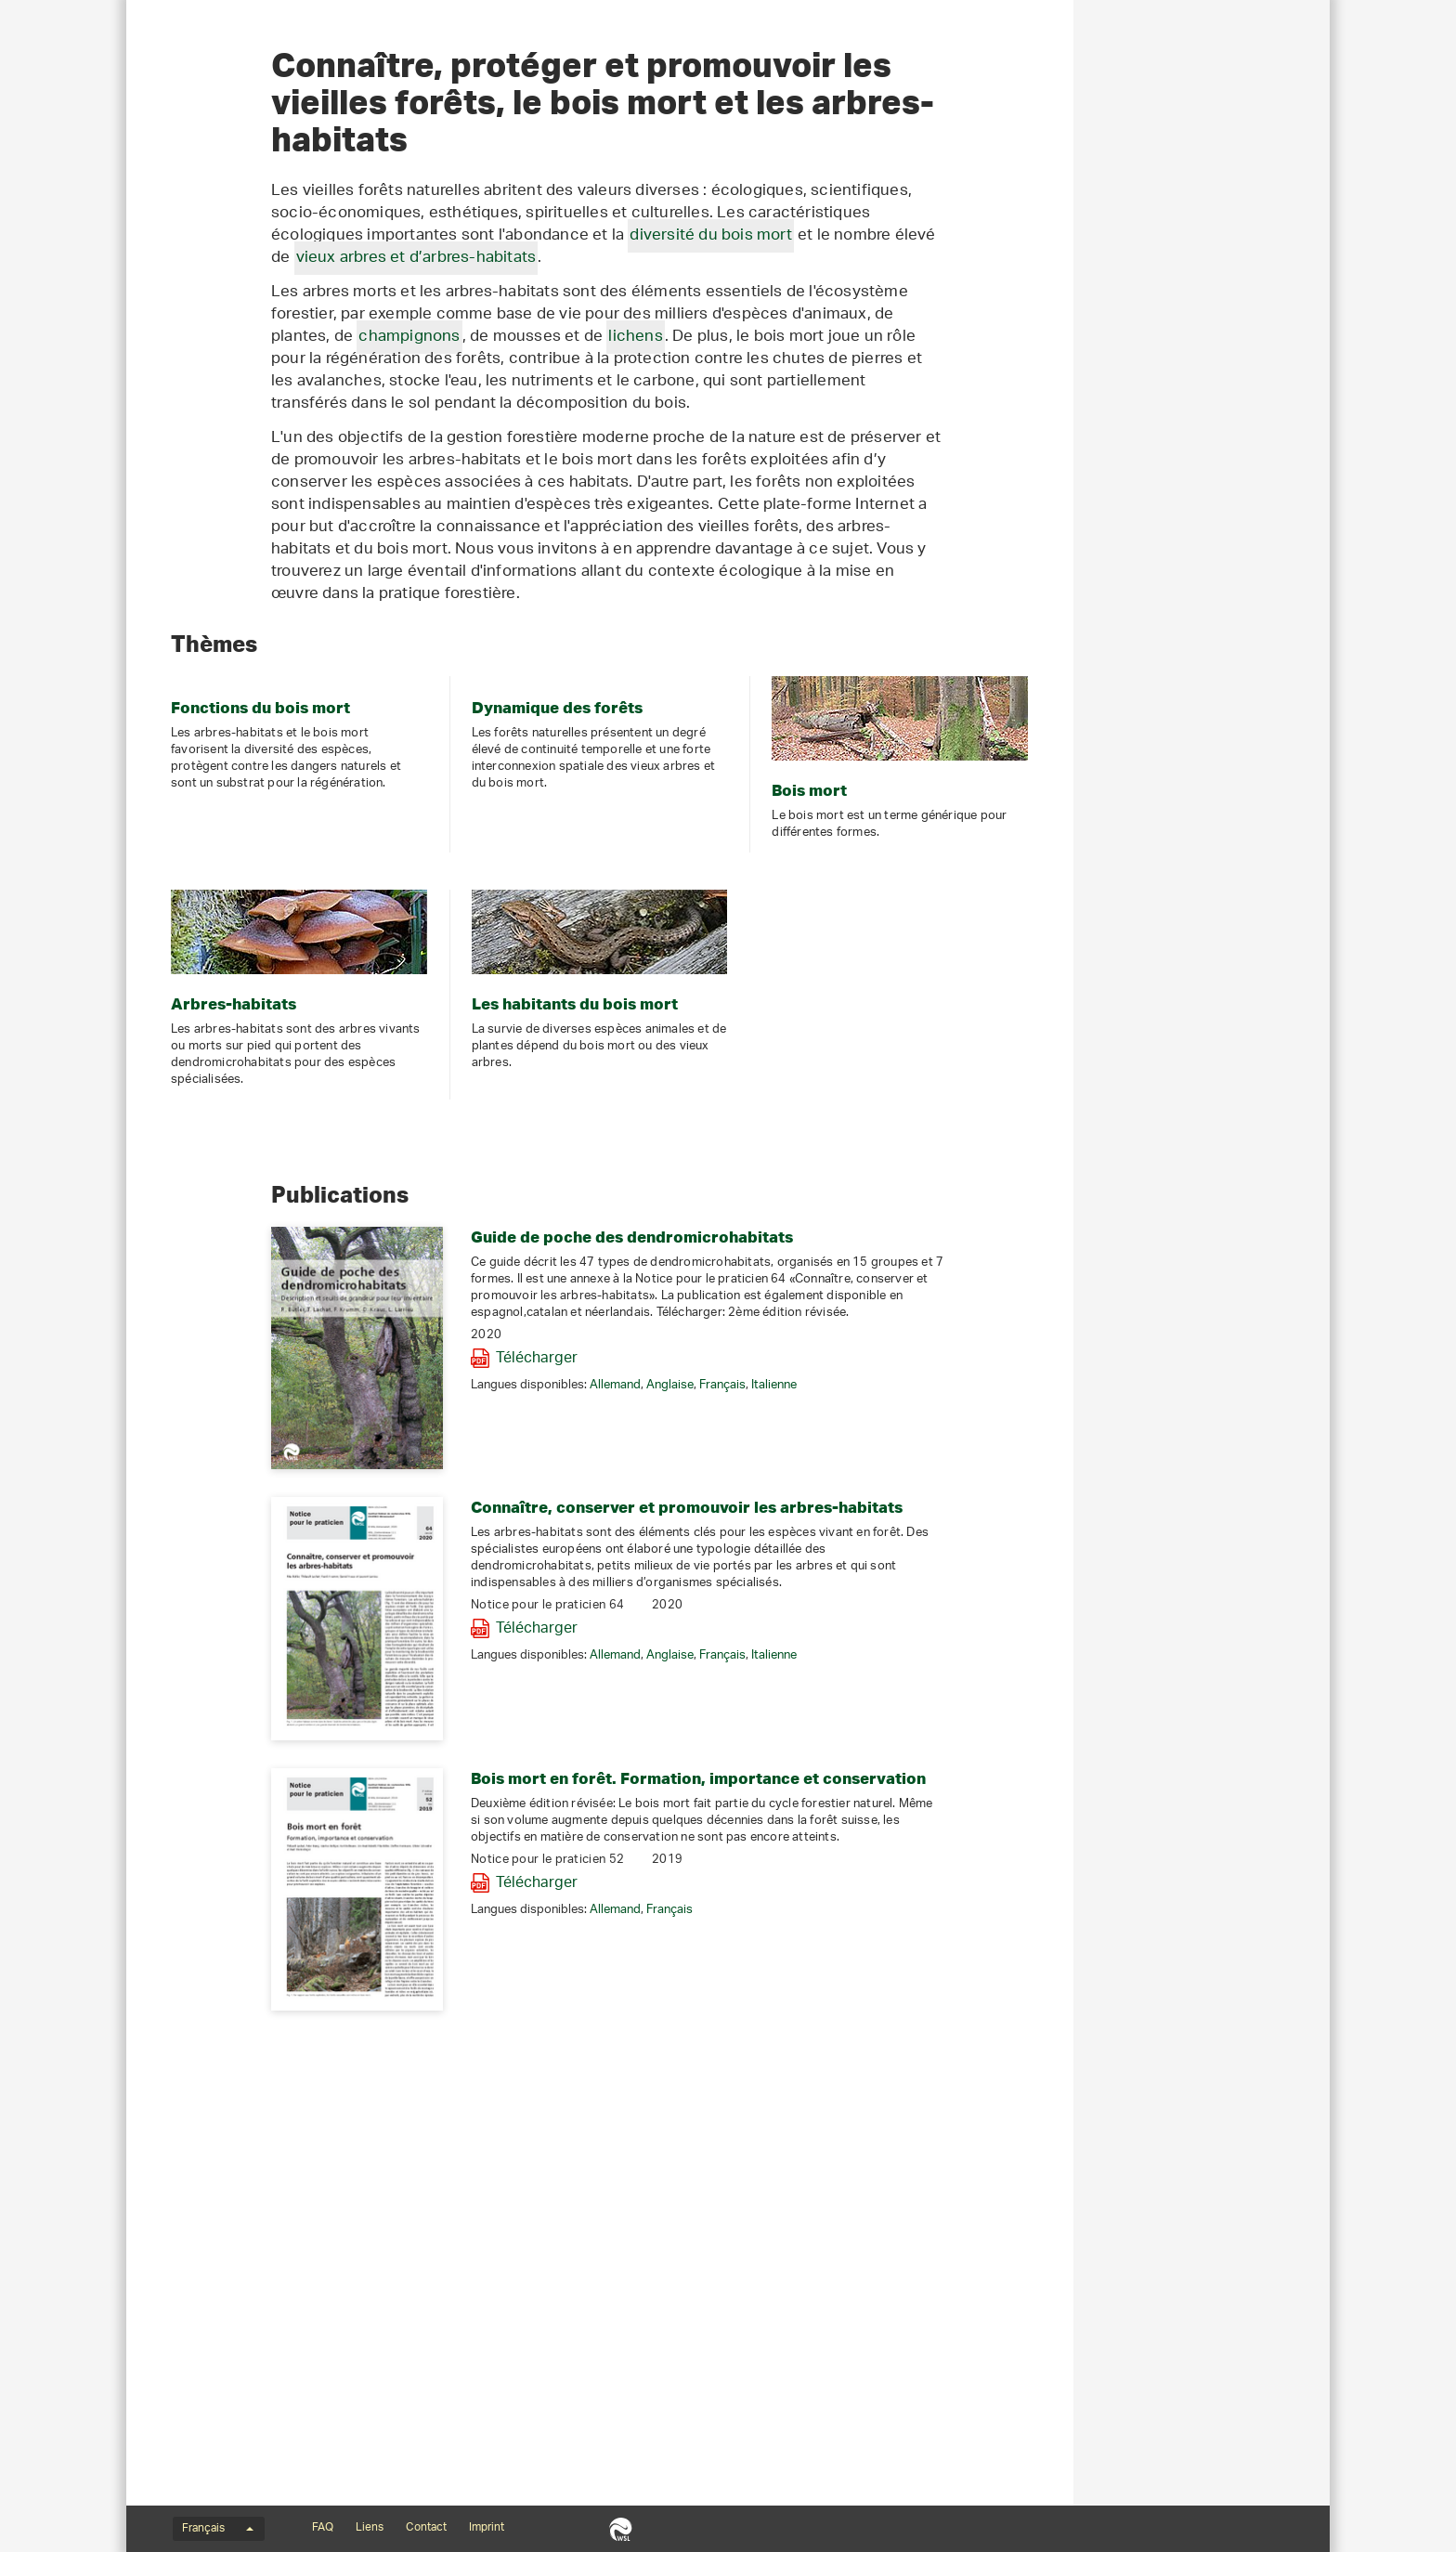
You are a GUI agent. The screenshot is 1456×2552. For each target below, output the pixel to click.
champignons (665, 635)
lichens (891, 635)
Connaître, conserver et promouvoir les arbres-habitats (943, 1838)
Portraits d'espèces (218, 390)
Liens (370, 2527)
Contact (426, 2527)
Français (979, 1716)
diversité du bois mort (966, 534)
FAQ (322, 2527)
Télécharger (793, 1690)
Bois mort (188, 323)
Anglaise (926, 1716)
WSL (621, 2529)
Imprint (486, 2527)
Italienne (1030, 1716)
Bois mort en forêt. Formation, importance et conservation (954, 2109)
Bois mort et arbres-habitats (235, 209)
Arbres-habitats (206, 357)
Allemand (871, 1716)
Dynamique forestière (224, 290)
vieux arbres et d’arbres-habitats (672, 556)
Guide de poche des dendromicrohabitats (888, 1568)
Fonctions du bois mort (229, 256)
